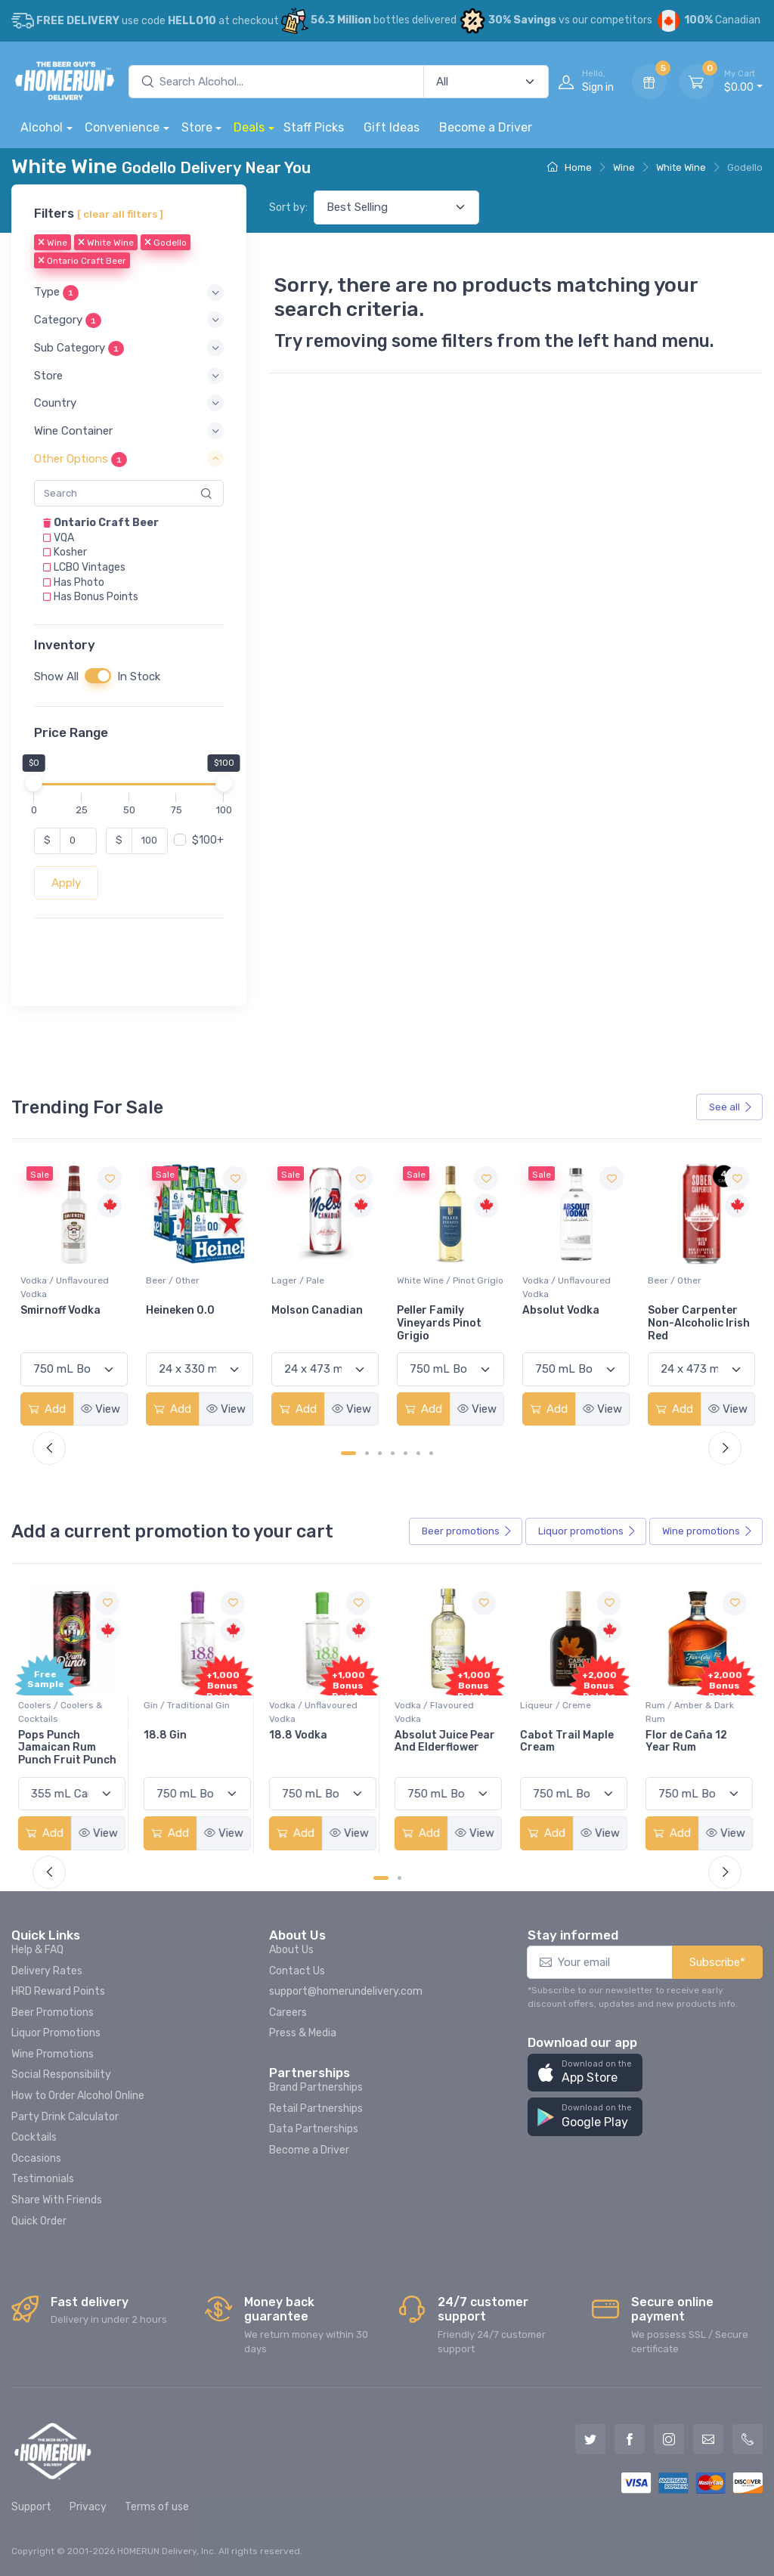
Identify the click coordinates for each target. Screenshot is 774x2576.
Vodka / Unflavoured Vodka (190, 1287)
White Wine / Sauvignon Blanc (71, 1287)
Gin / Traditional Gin (189, 1705)
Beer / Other (298, 1280)
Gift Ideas (392, 127)
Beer (467, 1531)
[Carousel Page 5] (405, 1453)
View (100, 1409)
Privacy (88, 2506)
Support (31, 2506)
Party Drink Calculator (65, 2116)
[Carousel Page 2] (367, 1453)
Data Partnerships (313, 2128)
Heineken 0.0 (305, 1310)
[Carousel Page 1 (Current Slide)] (348, 1453)
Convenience (122, 127)
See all (731, 1107)
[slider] (34, 783)
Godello (165, 243)
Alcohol (41, 127)
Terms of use (157, 2506)
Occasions (36, 2158)
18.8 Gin (167, 1735)
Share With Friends (56, 2200)
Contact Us (297, 1971)
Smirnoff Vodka (186, 1310)
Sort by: (288, 207)
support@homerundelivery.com (346, 1991)
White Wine (681, 167)
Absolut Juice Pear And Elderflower (447, 1741)
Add (47, 1409)
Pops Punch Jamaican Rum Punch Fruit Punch (69, 1748)
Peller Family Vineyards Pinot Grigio (564, 1323)
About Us (291, 1949)
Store (196, 127)
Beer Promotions (52, 2012)
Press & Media (302, 2032)
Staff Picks (313, 127)
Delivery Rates (46, 1971)
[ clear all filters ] (120, 214)
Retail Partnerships (316, 2108)
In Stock (138, 676)
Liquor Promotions (56, 2032)
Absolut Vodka (686, 1310)
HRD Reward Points (58, 1991)
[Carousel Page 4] (393, 1453)
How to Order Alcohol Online (77, 2095)
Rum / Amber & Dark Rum (692, 1712)
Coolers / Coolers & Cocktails (62, 1712)
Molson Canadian (442, 1310)
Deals (249, 127)
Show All (56, 676)
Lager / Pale (423, 1280)
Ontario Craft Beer (82, 261)
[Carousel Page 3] (380, 1453)
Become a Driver (485, 127)
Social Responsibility (61, 2074)
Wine (624, 167)
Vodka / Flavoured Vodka (436, 1712)
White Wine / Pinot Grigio (575, 1280)
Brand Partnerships (316, 2087)
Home (569, 167)
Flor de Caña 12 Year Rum (688, 1741)
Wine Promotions (52, 2054)
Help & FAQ (37, 1949)
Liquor (587, 1531)
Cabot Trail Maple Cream (569, 1741)
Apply (66, 883)
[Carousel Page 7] (431, 1453)
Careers (288, 2012)
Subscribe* (717, 1962)
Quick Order (39, 2221)
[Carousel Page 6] (418, 1453)
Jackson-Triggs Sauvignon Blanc (65, 1317)
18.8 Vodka (300, 1735)
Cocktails (34, 2137)
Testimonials (42, 2178)
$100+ (208, 840)
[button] (129, 293)
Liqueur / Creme (557, 1705)
